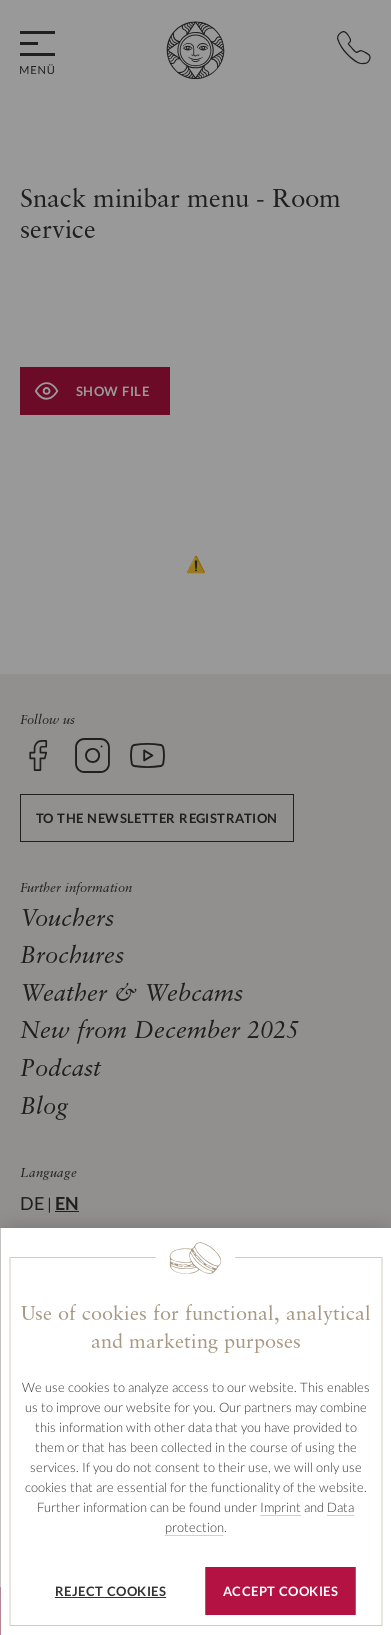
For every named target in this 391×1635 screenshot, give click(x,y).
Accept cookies (280, 1591)
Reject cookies (110, 1591)
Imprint (280, 1507)
